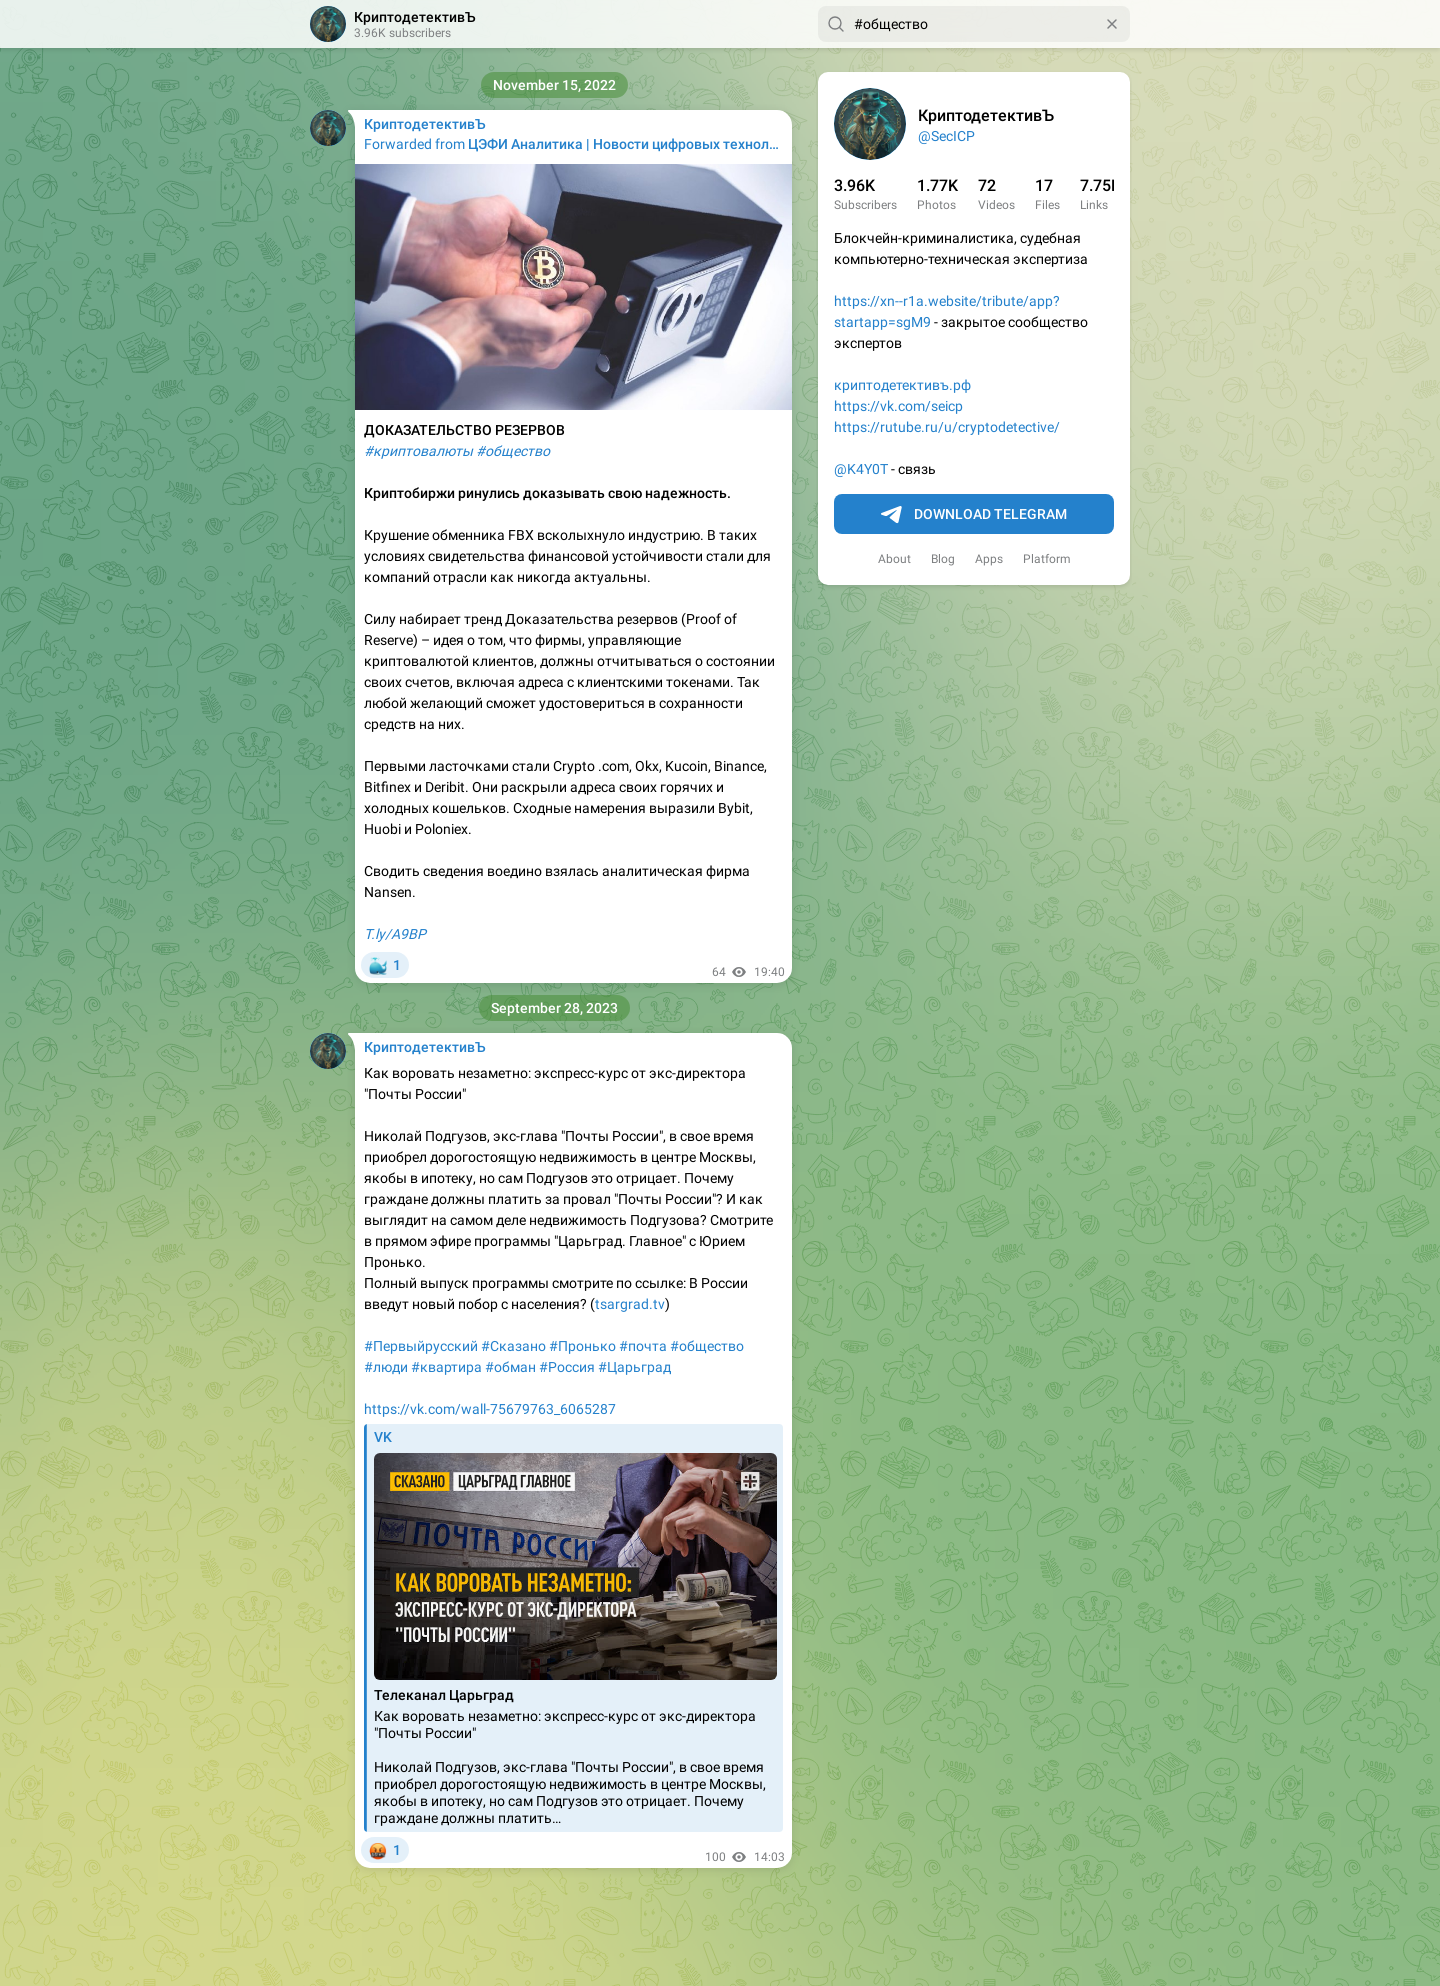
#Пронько (582, 1346)
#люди (386, 1367)
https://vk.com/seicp (898, 406)
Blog (943, 559)
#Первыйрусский (421, 1346)
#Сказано (513, 1346)
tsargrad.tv (630, 1304)
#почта (643, 1346)
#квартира (446, 1367)
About (894, 559)
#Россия (567, 1367)
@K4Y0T (861, 469)
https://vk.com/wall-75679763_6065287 (490, 1409)
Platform (1047, 559)
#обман (510, 1367)
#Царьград (634, 1367)
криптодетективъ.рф (902, 385)
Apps (989, 559)
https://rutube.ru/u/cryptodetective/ (947, 427)
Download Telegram (974, 515)
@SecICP (946, 136)
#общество (707, 1346)
